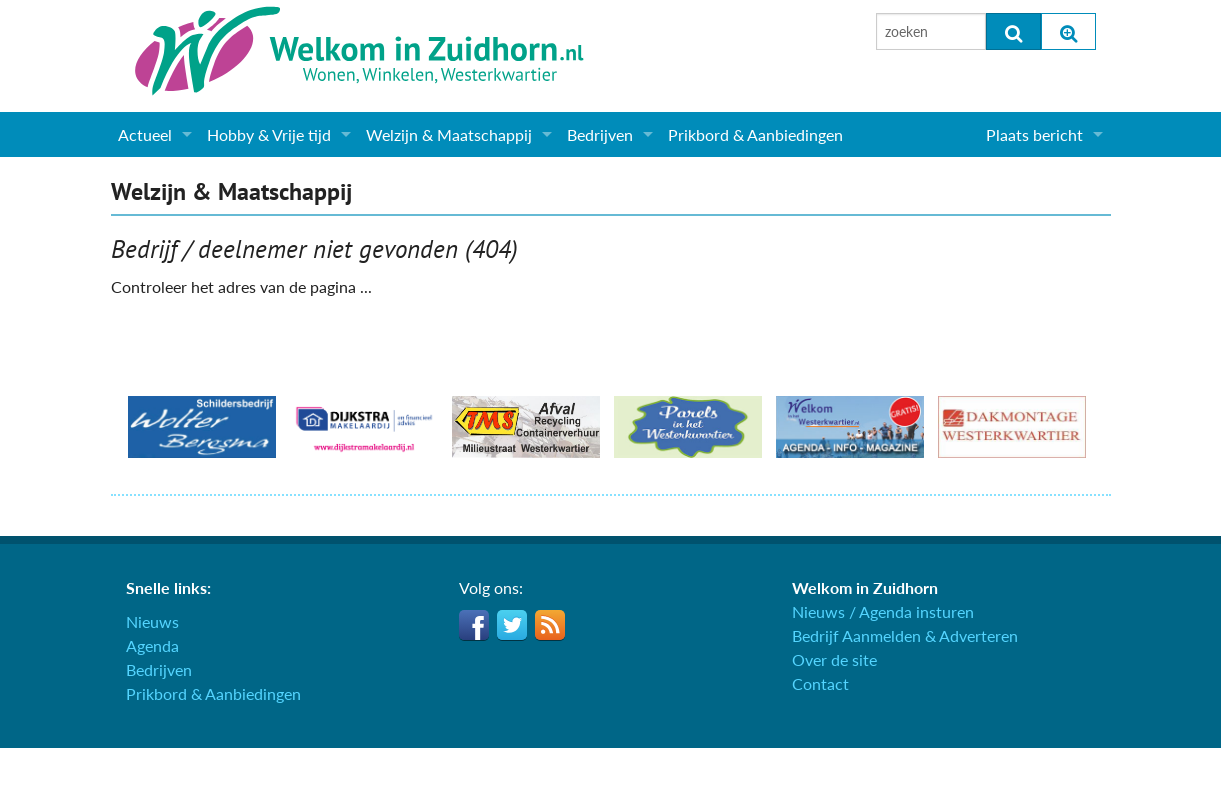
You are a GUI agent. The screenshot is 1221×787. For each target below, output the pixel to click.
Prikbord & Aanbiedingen (755, 134)
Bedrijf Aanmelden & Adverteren (905, 635)
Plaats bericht (1034, 134)
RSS (550, 625)
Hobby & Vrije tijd (269, 134)
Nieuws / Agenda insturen (883, 611)
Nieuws (152, 621)
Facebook (474, 625)
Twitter (512, 625)
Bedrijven (600, 134)
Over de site (834, 659)
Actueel (145, 134)
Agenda (152, 645)
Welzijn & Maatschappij (449, 134)
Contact (820, 683)
